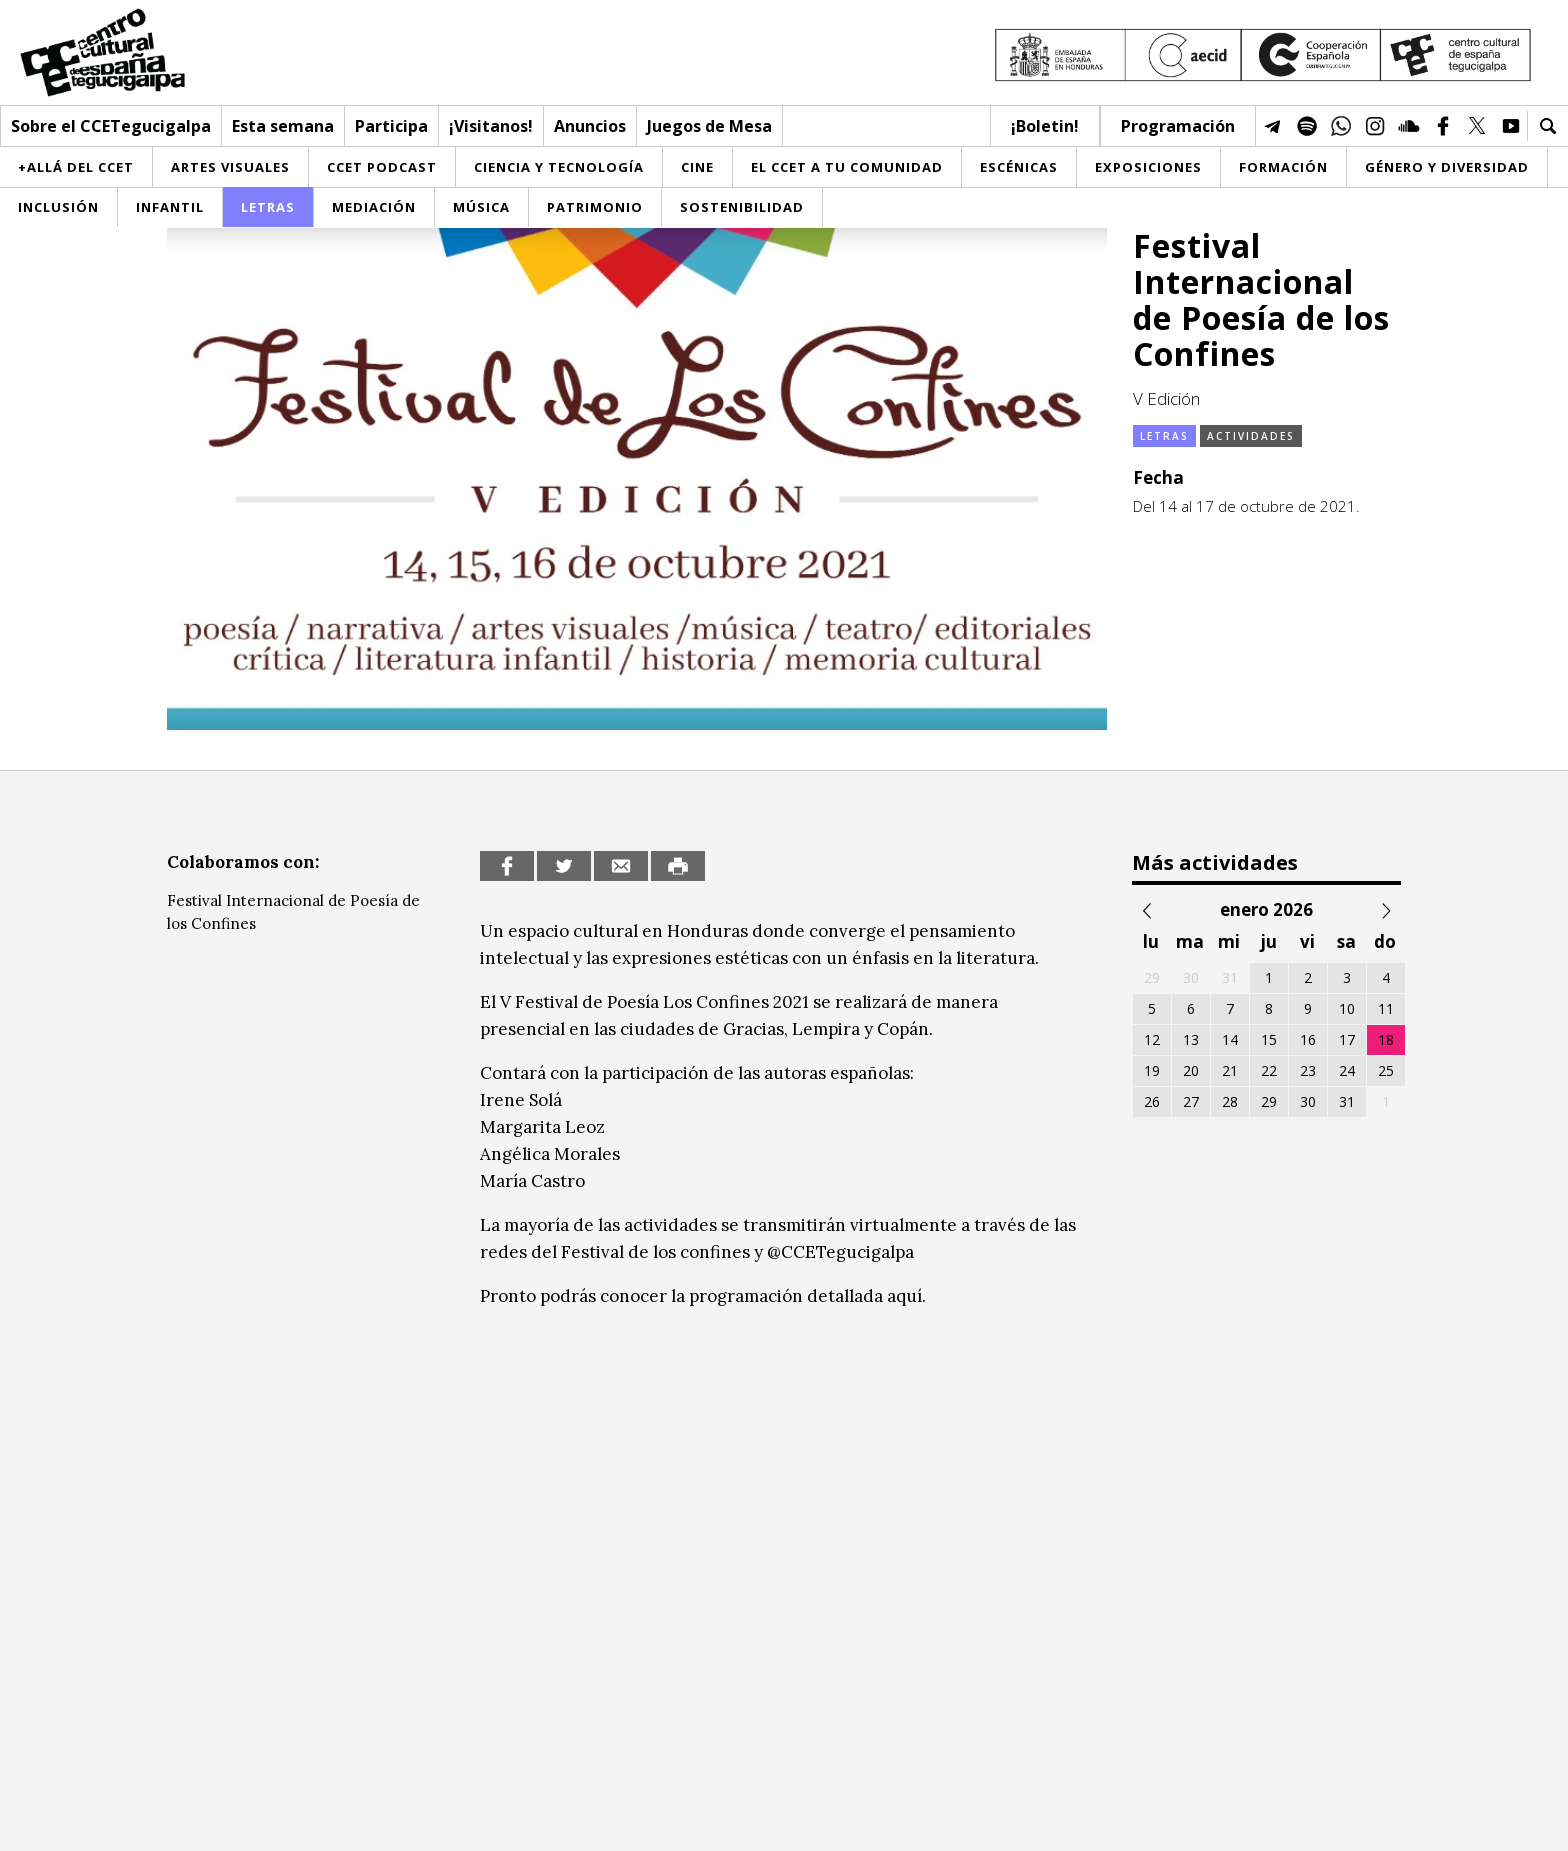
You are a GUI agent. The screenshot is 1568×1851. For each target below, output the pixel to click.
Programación (1178, 126)
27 (1191, 1101)
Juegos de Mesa (709, 126)
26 (1152, 1101)
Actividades (1251, 436)
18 (1386, 1039)
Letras (1164, 436)
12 (1152, 1039)
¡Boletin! (1045, 126)
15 (1269, 1039)
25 (1386, 1070)
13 (1191, 1039)
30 (1308, 1101)
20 (1191, 1070)
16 (1308, 1039)
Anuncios (590, 126)
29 (1269, 1101)
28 (1230, 1101)
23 (1308, 1070)
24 (1347, 1070)
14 (1230, 1039)
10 (1347, 1008)
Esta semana (283, 126)
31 (1347, 1101)
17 (1347, 1039)
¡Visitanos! (491, 126)
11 (1386, 1008)
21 (1230, 1070)
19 (1152, 1070)
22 (1269, 1070)
